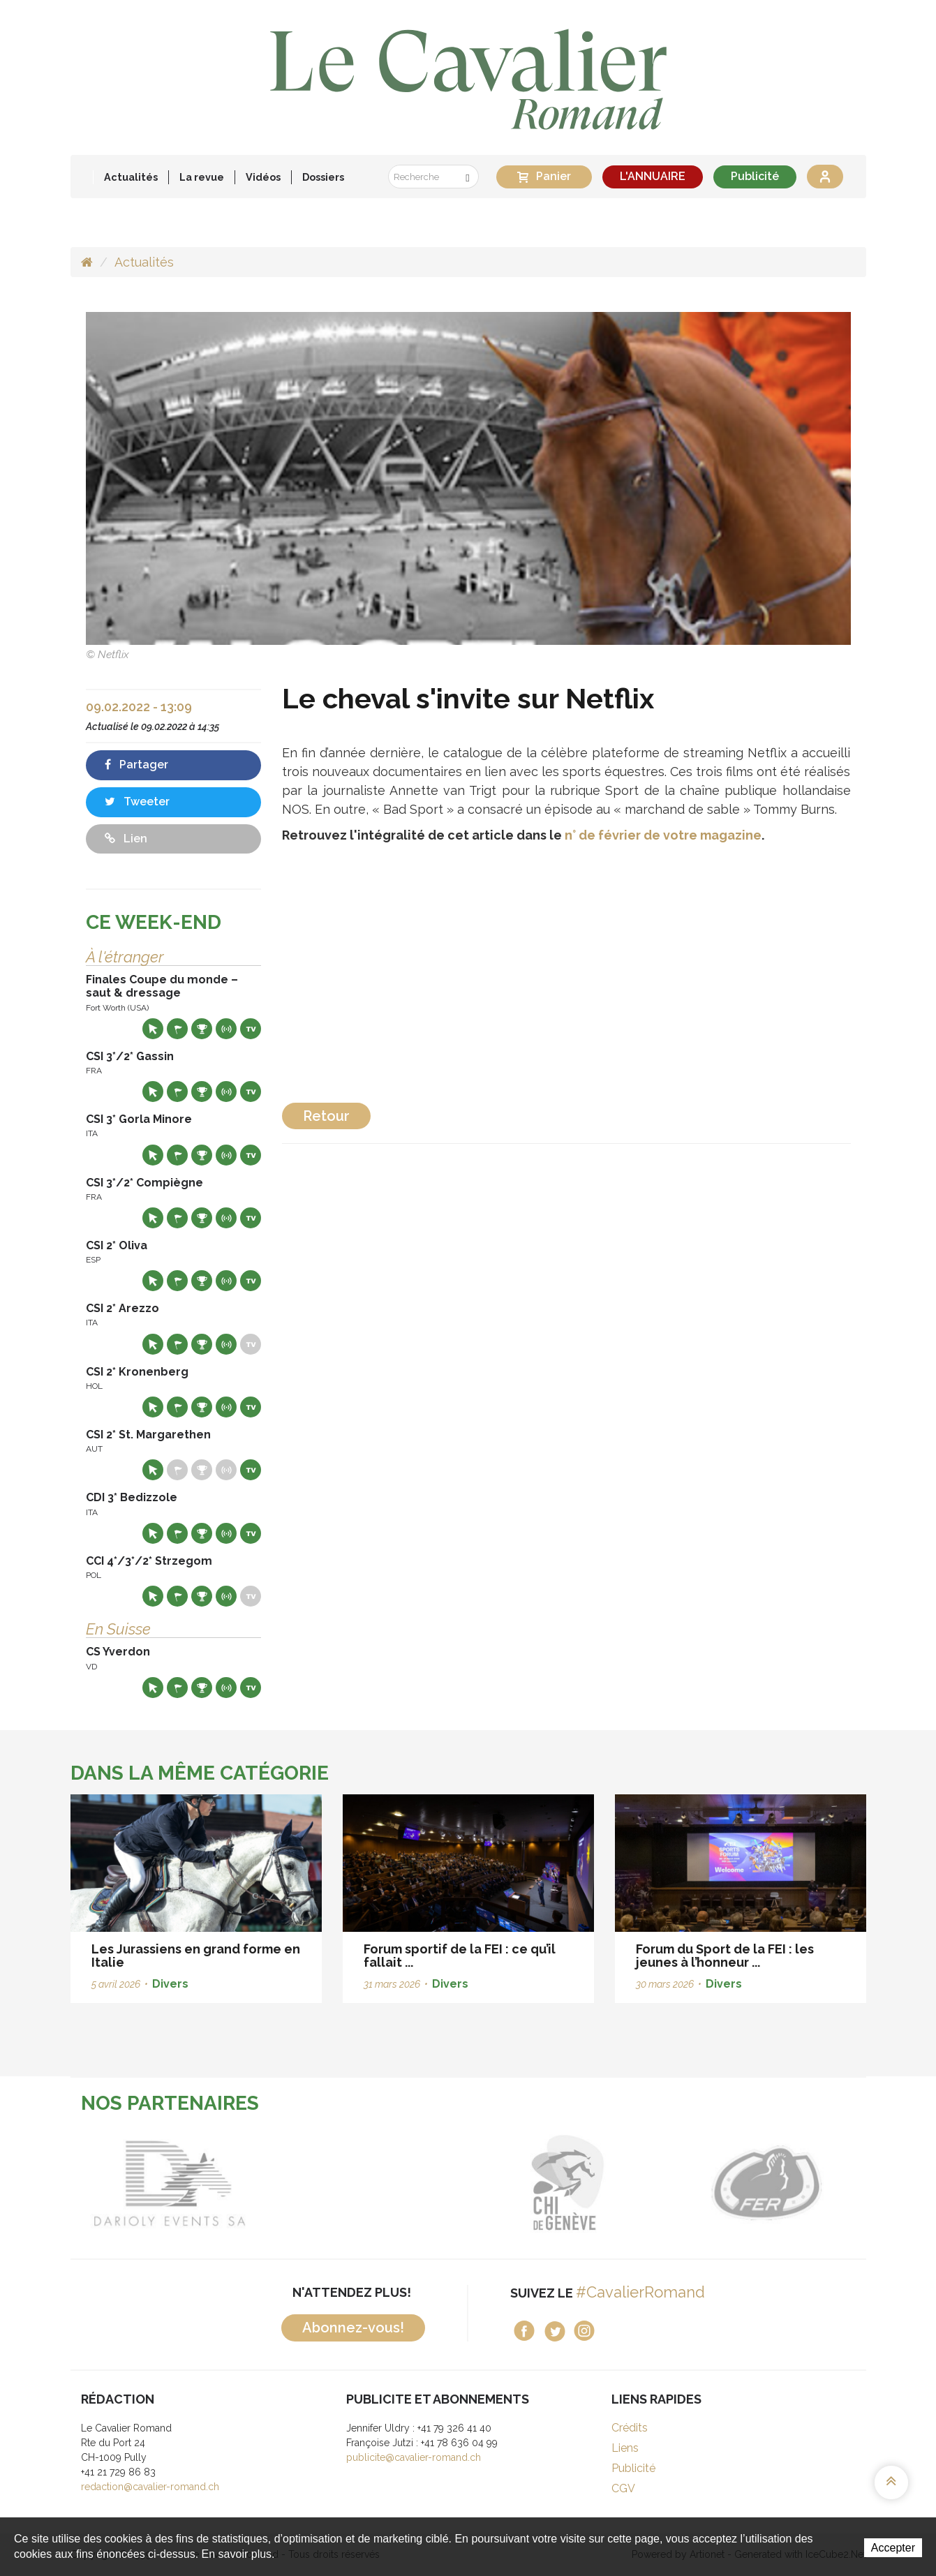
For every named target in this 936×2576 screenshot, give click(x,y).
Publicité (755, 176)
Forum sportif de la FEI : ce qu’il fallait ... (460, 1956)
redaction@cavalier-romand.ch (150, 2486)
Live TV (250, 1028)
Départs (177, 1028)
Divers (170, 1983)
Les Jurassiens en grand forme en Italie (195, 1956)
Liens (625, 2448)
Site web (152, 1028)
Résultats (201, 1028)
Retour (326, 1116)
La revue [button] (201, 177)
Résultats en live (226, 1028)
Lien (126, 838)
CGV (623, 2488)
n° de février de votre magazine (663, 835)
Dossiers (323, 177)
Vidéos (263, 177)
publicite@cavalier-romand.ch (413, 2457)
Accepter (893, 2548)
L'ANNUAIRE (652, 176)
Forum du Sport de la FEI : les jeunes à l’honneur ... (725, 1956)
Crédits (629, 2427)
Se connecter (825, 176)
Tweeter (137, 801)
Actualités (131, 177)
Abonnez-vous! (353, 2327)
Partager (136, 764)
